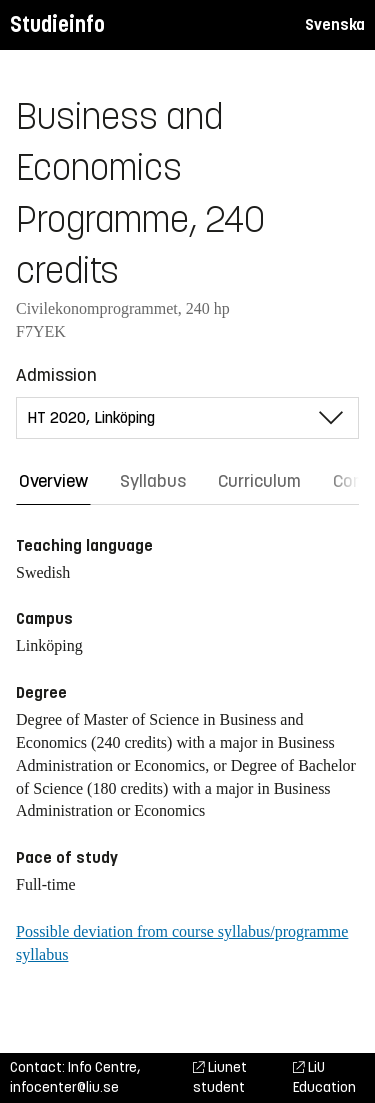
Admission (56, 375)
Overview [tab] (53, 481)
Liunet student (220, 1077)
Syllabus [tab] (153, 481)
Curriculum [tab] (259, 481)
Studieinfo (57, 24)
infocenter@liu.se (64, 1087)
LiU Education (324, 1077)
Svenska (335, 24)
